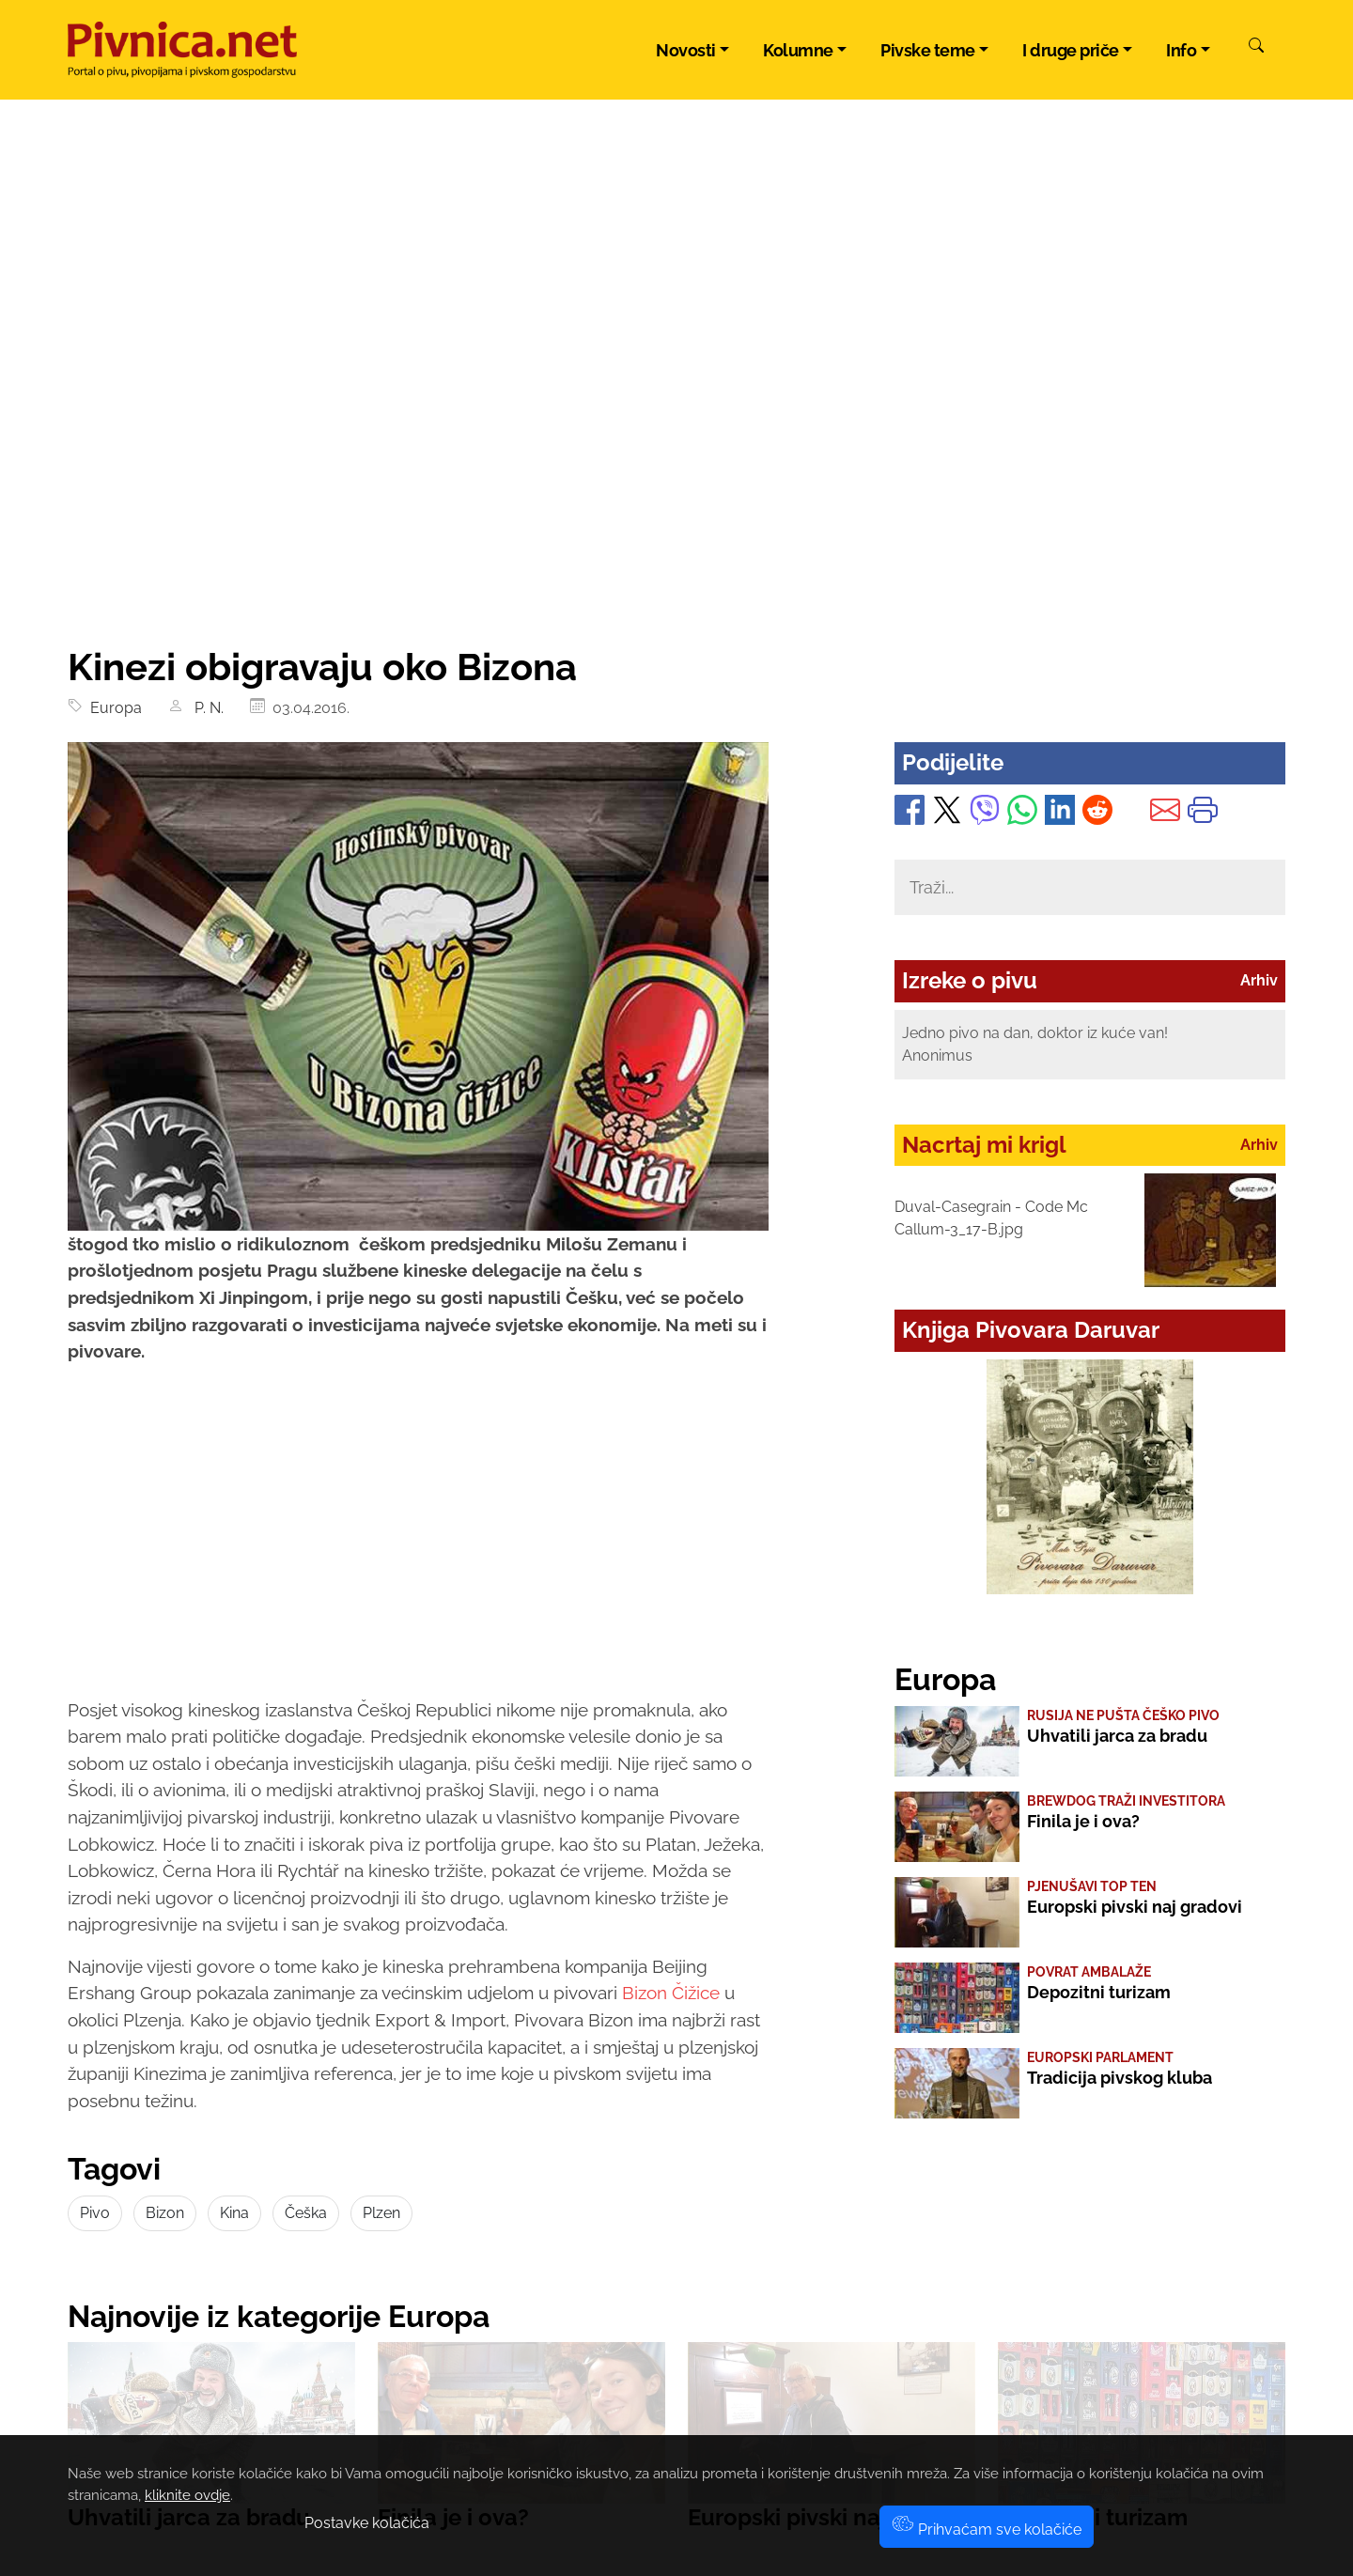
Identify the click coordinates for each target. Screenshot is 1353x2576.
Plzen (381, 2213)
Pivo (95, 2213)
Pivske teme (927, 50)
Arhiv (1259, 980)
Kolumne (798, 50)
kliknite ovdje (187, 2495)
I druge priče (1070, 50)
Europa (112, 708)
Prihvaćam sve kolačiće (986, 2529)
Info (1181, 50)
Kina (234, 2213)
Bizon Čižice (673, 1992)
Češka (306, 2213)
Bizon (165, 2213)
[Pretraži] (1256, 48)
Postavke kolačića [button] (366, 2523)
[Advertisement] (676, 503)
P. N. (205, 708)
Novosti (686, 50)
